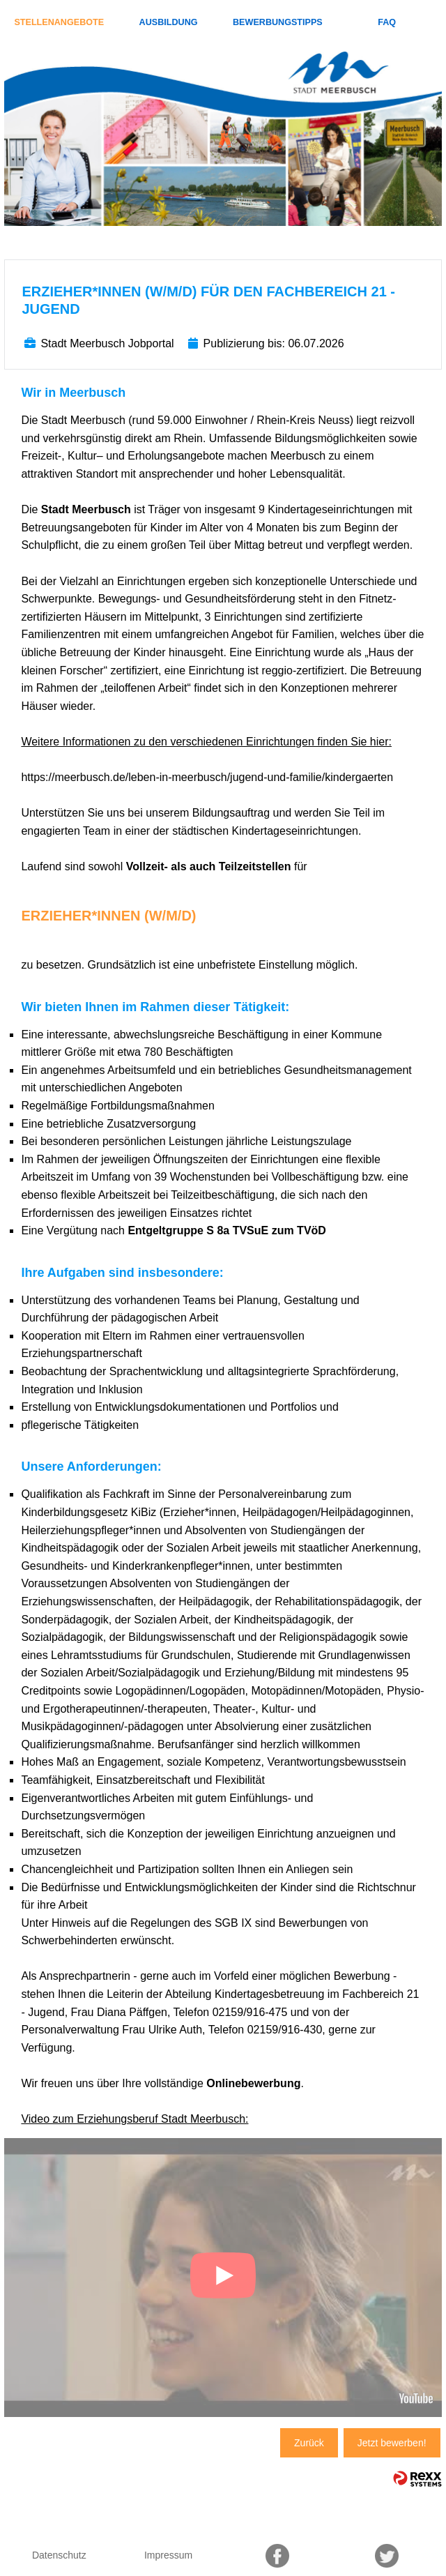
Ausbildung (168, 22)
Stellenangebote (59, 22)
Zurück (309, 2442)
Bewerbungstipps (278, 22)
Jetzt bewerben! (391, 2442)
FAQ (387, 22)
